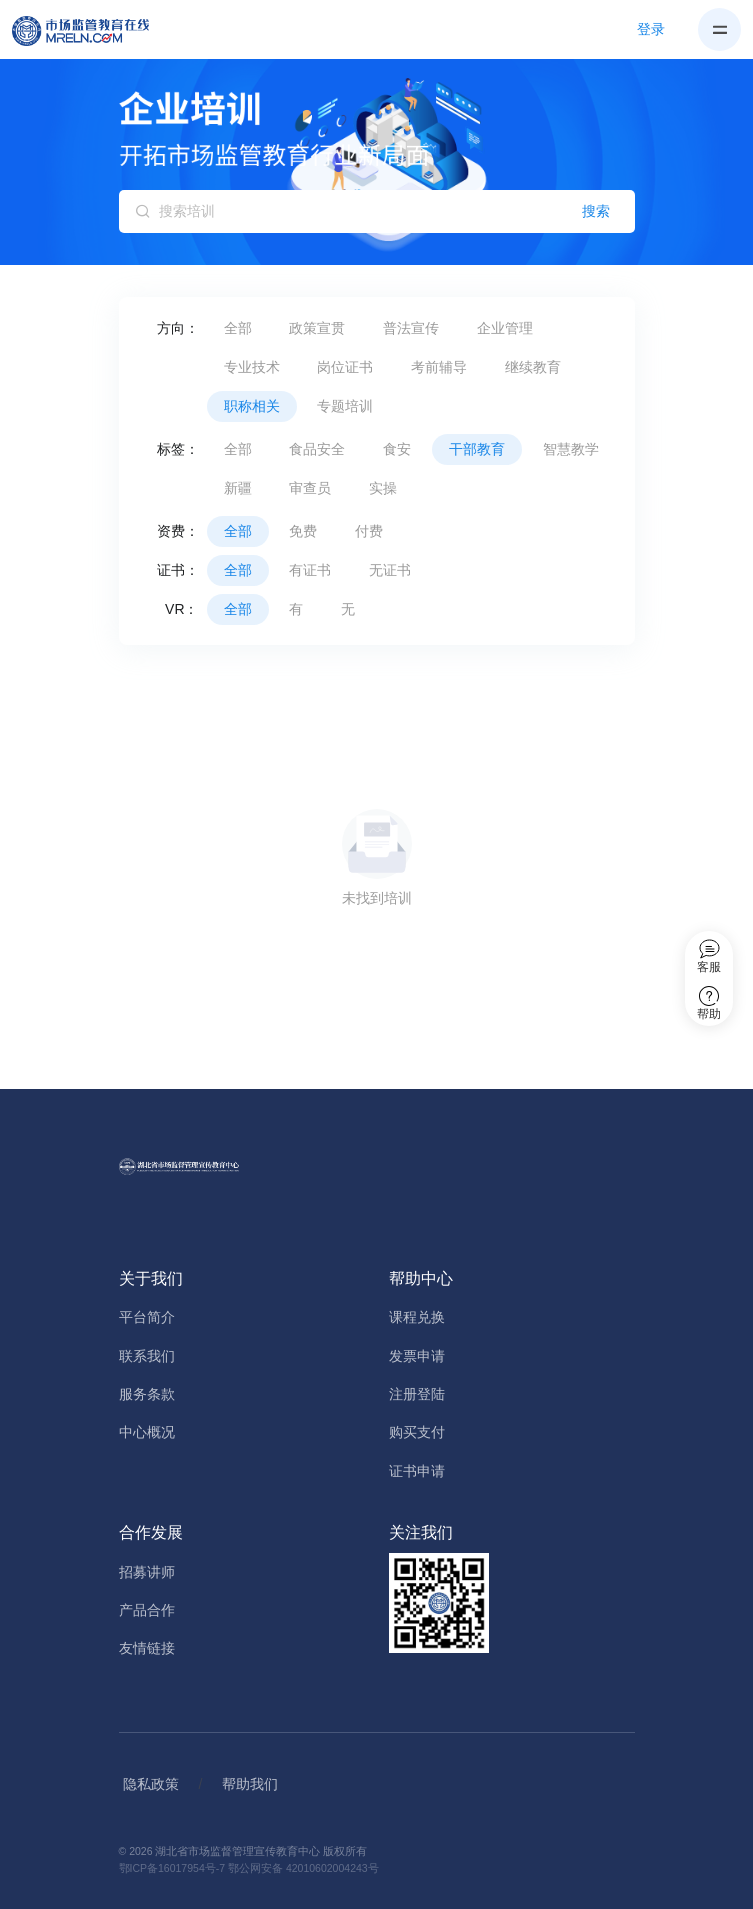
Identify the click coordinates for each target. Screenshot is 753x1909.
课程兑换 (417, 1317)
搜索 (596, 211)
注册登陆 (417, 1394)
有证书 (310, 570)
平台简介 (147, 1317)
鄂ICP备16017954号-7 (172, 1868)
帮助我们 (250, 1784)
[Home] (92, 30)
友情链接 (147, 1648)
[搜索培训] (377, 211)
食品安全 (317, 449)
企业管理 (505, 328)
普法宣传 (411, 328)
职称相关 (252, 406)
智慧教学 (571, 449)
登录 (651, 29)
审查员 (310, 488)
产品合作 (147, 1610)
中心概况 (147, 1432)
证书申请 (417, 1471)
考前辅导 (439, 367)
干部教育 (477, 449)
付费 (369, 531)
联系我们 (147, 1356)
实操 (383, 488)
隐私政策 (151, 1784)
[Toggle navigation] (719, 29)
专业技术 (252, 367)
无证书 (390, 570)
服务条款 (147, 1394)
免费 (303, 531)
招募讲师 (147, 1572)
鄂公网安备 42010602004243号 (303, 1868)
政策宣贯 (317, 328)
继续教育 (533, 367)
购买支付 (417, 1432)
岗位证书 (345, 367)
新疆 (238, 488)
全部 (238, 328)
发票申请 (417, 1356)
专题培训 (345, 406)
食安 (397, 449)
